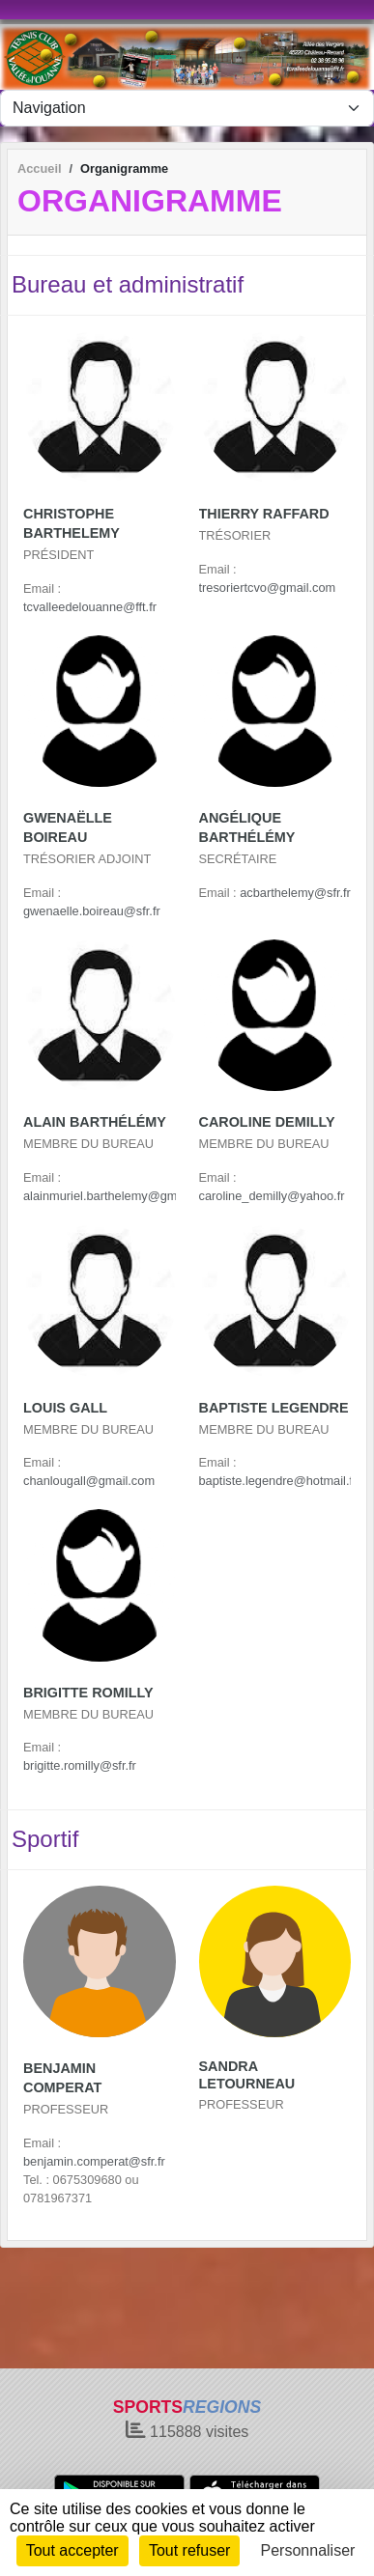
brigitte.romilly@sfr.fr (79, 1765)
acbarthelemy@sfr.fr (295, 892)
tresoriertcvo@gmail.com (267, 587)
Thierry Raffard (264, 513)
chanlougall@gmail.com (89, 1480)
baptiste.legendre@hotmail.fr (278, 1480)
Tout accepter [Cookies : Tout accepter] (72, 2550)
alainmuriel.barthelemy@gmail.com (119, 1196)
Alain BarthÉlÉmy (94, 1122)
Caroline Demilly (267, 1122)
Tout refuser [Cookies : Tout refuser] (189, 2550)
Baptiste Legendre (274, 1407)
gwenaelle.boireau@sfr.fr (91, 911)
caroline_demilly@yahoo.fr (272, 1196)
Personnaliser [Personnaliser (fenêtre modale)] (308, 2550)
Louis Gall (65, 1407)
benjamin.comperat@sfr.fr (94, 2161)
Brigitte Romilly (88, 1692)
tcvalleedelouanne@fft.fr (90, 607)
